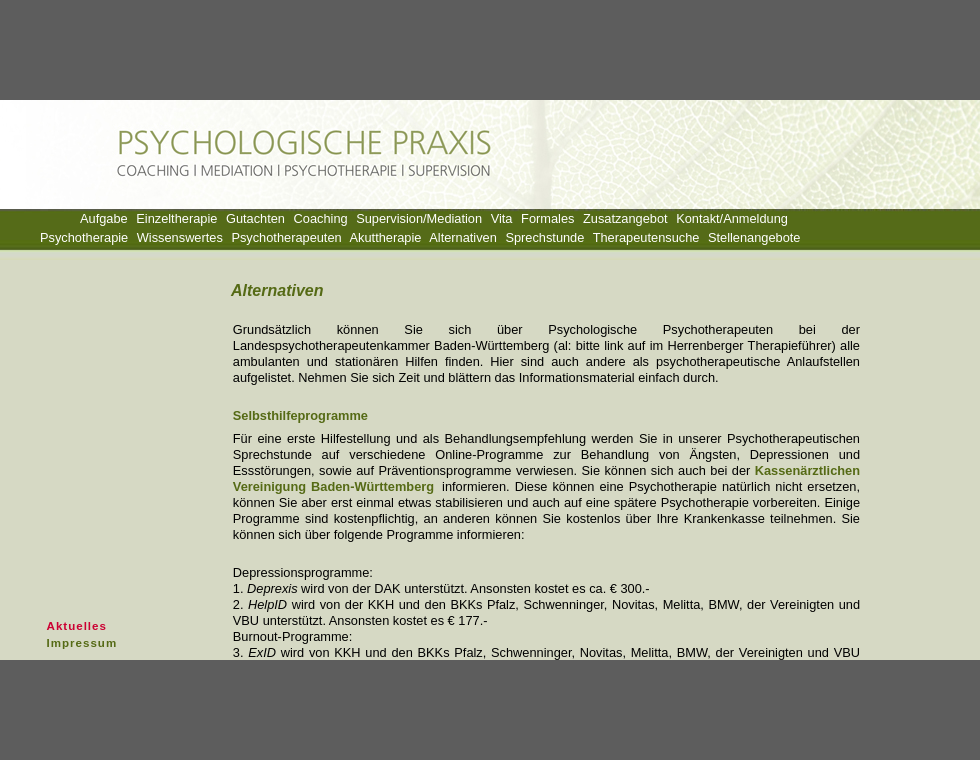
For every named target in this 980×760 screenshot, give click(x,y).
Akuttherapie (386, 237)
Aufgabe (104, 218)
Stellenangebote (754, 237)
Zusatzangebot (625, 218)
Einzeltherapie (176, 218)
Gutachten (255, 218)
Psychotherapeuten (286, 237)
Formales (547, 218)
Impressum (82, 643)
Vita (502, 218)
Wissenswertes (180, 237)
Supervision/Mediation (419, 218)
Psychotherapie (84, 237)
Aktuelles (77, 626)
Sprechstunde (544, 237)
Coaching (321, 218)
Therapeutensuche (646, 237)
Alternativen (463, 237)
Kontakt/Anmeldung (732, 218)
